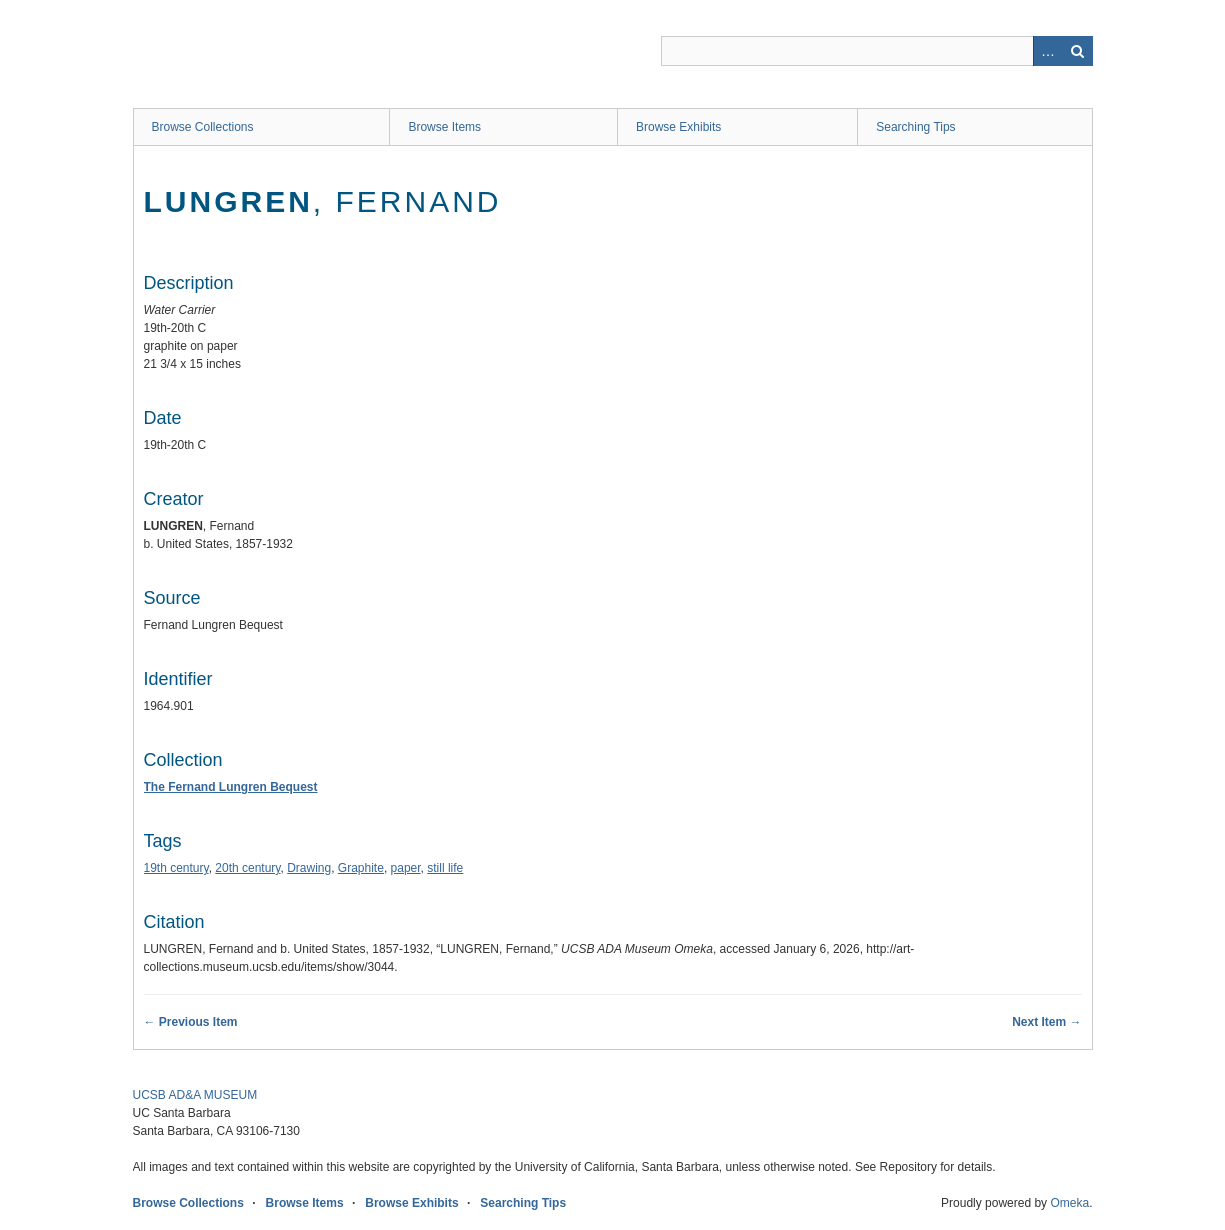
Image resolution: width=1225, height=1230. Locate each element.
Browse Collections (203, 127)
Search (1078, 51)
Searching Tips (915, 127)
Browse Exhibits (678, 127)
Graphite (361, 868)
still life (445, 868)
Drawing (309, 868)
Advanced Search (1048, 51)
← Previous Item (191, 1022)
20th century (247, 868)
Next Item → (1046, 1022)
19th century (176, 868)
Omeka (1069, 1203)
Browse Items (444, 127)
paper (406, 868)
